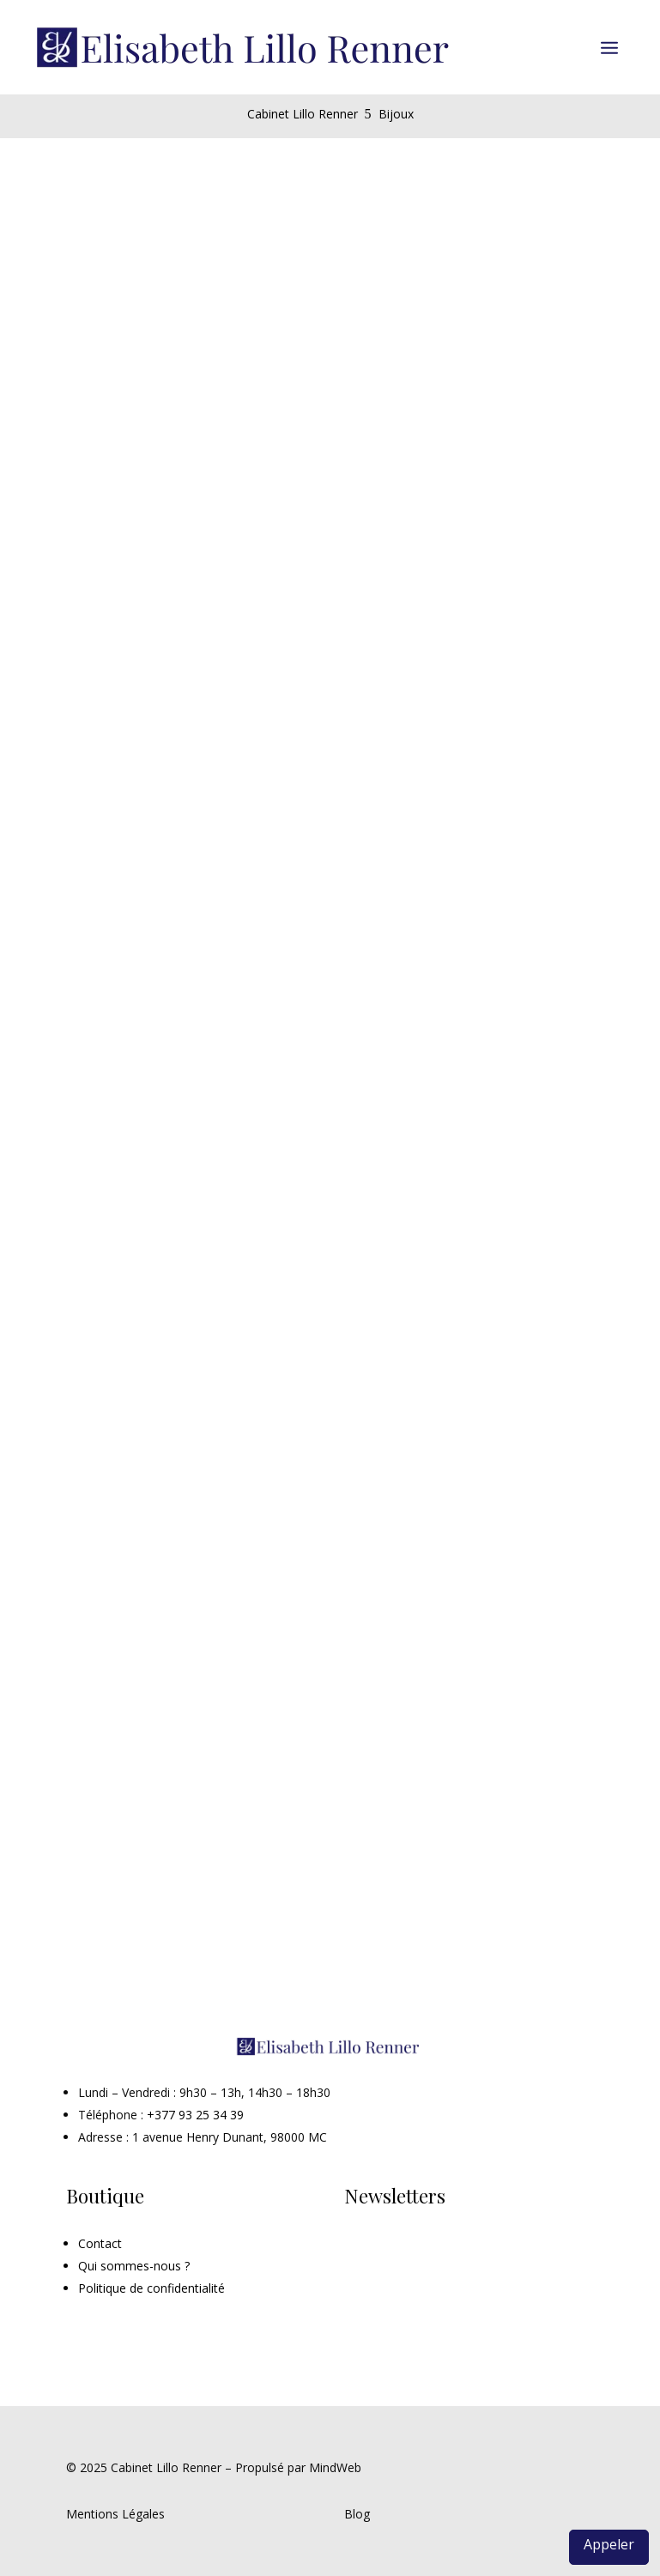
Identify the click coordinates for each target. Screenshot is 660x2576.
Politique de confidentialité (151, 2288)
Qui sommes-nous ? (134, 2266)
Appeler (609, 2544)
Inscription (407, 2252)
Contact (100, 2243)
